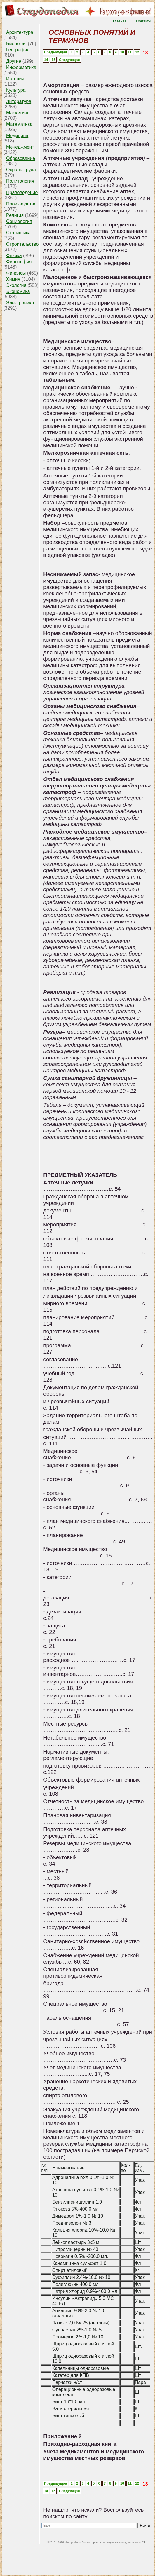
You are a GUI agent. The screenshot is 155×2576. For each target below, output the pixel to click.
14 (46, 60)
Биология (16, 43)
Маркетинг (17, 112)
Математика (19, 124)
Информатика (21, 67)
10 (122, 52)
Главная (119, 21)
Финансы (16, 273)
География (17, 49)
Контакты (143, 21)
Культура (16, 90)
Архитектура (19, 32)
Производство (21, 203)
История (15, 78)
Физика (14, 255)
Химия (13, 279)
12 (137, 52)
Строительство (22, 244)
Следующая (69, 60)
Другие (13, 61)
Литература (18, 101)
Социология (19, 221)
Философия (19, 261)
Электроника (20, 302)
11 (129, 52)
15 (53, 60)
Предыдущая (55, 52)
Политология (20, 181)
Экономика (18, 291)
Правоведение (22, 192)
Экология (16, 285)
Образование (20, 158)
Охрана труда (21, 169)
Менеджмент (20, 146)
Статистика (18, 232)
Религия (15, 215)
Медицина (17, 135)
